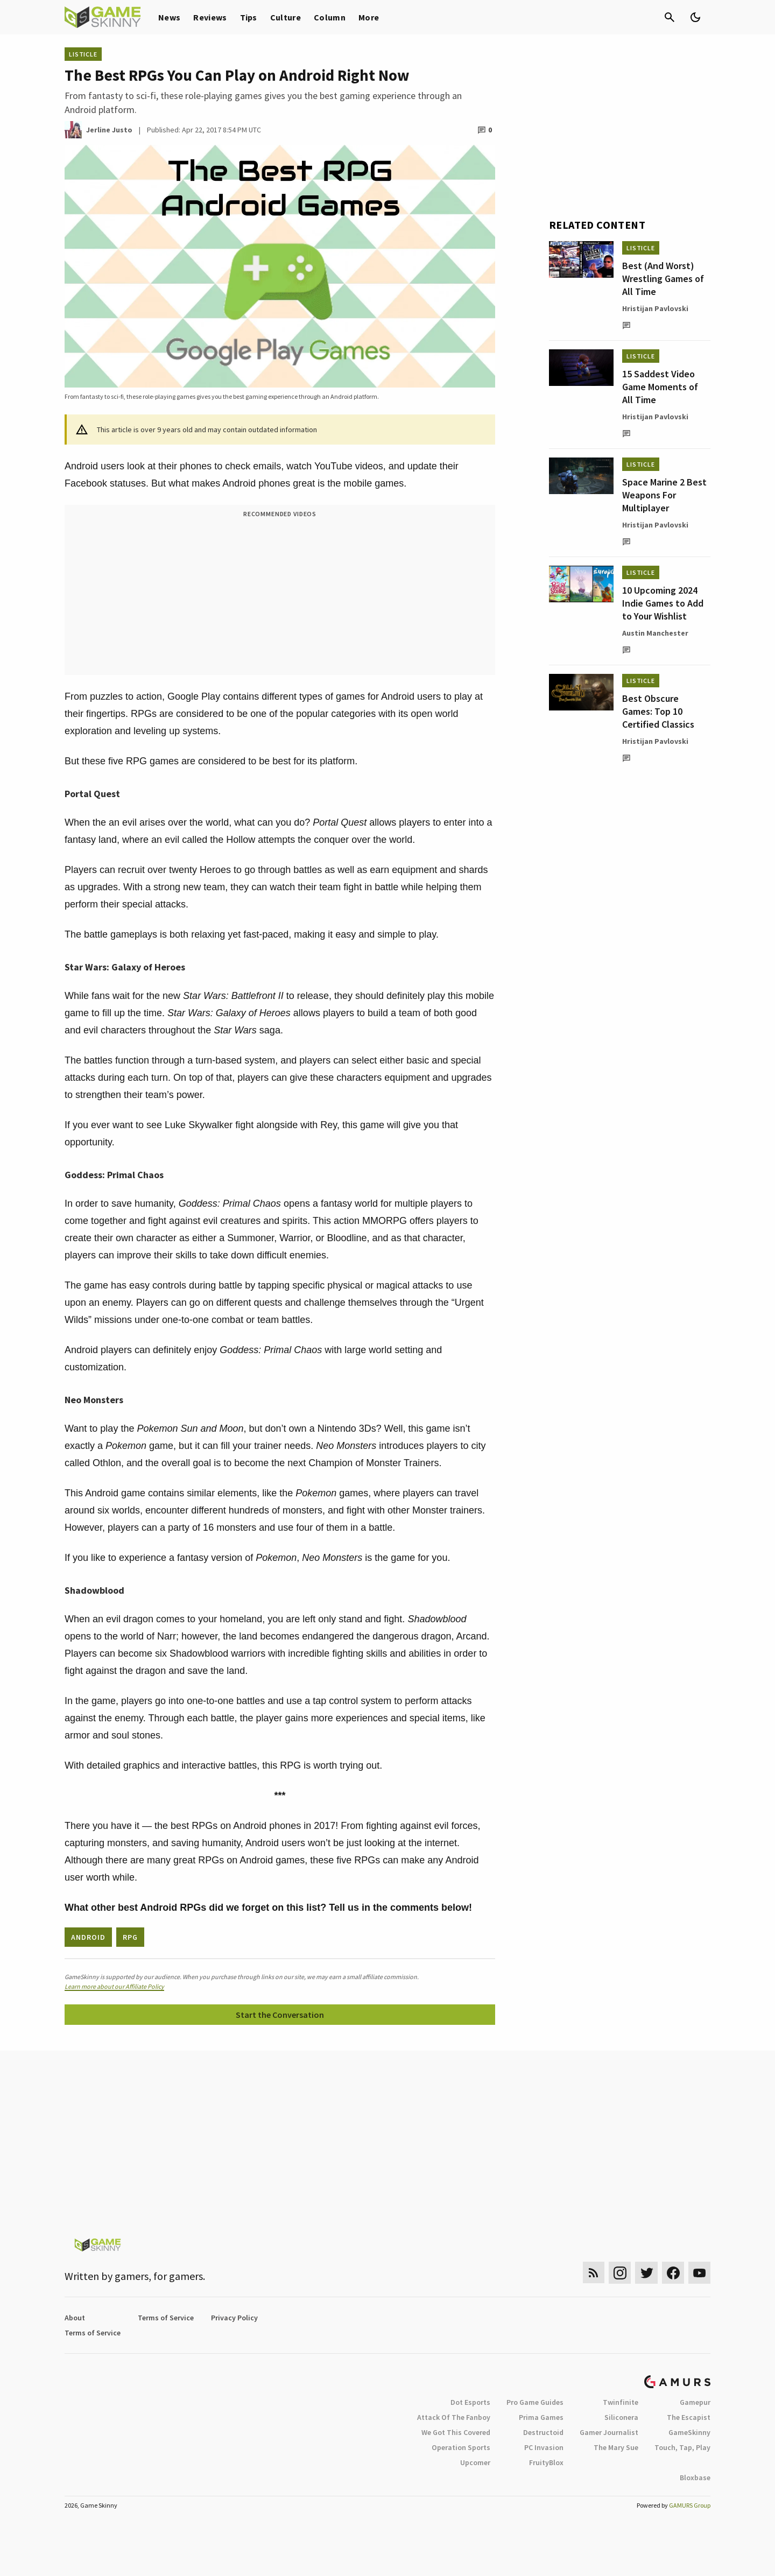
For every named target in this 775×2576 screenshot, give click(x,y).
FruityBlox (546, 2462)
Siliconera (621, 2417)
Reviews (210, 17)
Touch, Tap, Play (682, 2447)
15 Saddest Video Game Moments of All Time (660, 387)
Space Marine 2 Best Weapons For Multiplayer (664, 495)
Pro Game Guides (534, 2402)
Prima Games (541, 2417)
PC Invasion (543, 2447)
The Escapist (688, 2417)
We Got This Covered (455, 2432)
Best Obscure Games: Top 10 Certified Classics (658, 711)
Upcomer (475, 2462)
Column (330, 17)
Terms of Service (166, 2317)
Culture (285, 17)
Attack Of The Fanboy (453, 2417)
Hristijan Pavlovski (655, 308)
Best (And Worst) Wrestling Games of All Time (663, 278)
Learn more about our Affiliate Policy (114, 1986)
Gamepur (695, 2402)
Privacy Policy (234, 2317)
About (75, 2317)
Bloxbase (695, 2477)
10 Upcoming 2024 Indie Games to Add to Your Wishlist (662, 603)
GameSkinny (689, 2432)
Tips (248, 17)
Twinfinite (620, 2402)
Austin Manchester (655, 633)
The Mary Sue (616, 2447)
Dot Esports (470, 2402)
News (169, 17)
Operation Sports (461, 2447)
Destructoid (543, 2432)
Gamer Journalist (609, 2432)
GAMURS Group (689, 2505)
